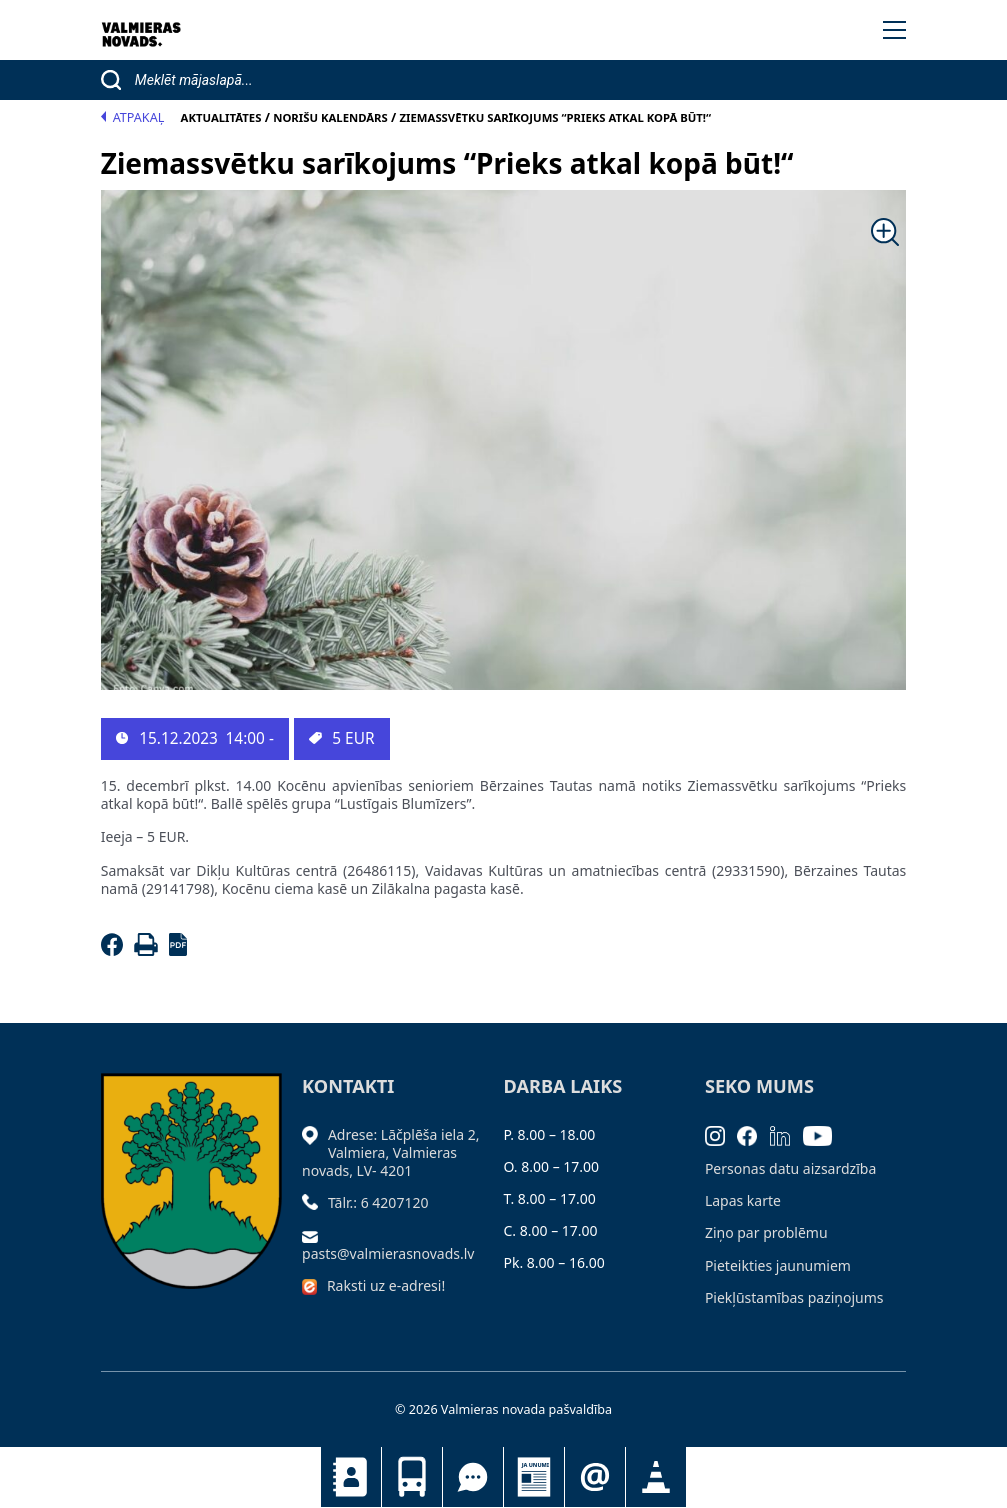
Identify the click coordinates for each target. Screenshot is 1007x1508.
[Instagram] (721, 1134)
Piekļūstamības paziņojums (794, 1297)
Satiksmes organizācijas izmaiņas (656, 1477)
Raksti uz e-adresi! (386, 1285)
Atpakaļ (133, 117)
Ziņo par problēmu (766, 1232)
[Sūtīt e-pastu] (315, 1234)
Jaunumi (534, 1477)
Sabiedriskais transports (412, 1477)
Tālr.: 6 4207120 (378, 1202)
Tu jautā (473, 1477)
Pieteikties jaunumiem (595, 1477)
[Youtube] (824, 1134)
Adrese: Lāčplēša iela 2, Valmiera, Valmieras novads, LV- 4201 (390, 1152)
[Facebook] (115, 950)
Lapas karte (743, 1200)
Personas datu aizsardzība (790, 1168)
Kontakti (351, 1477)
